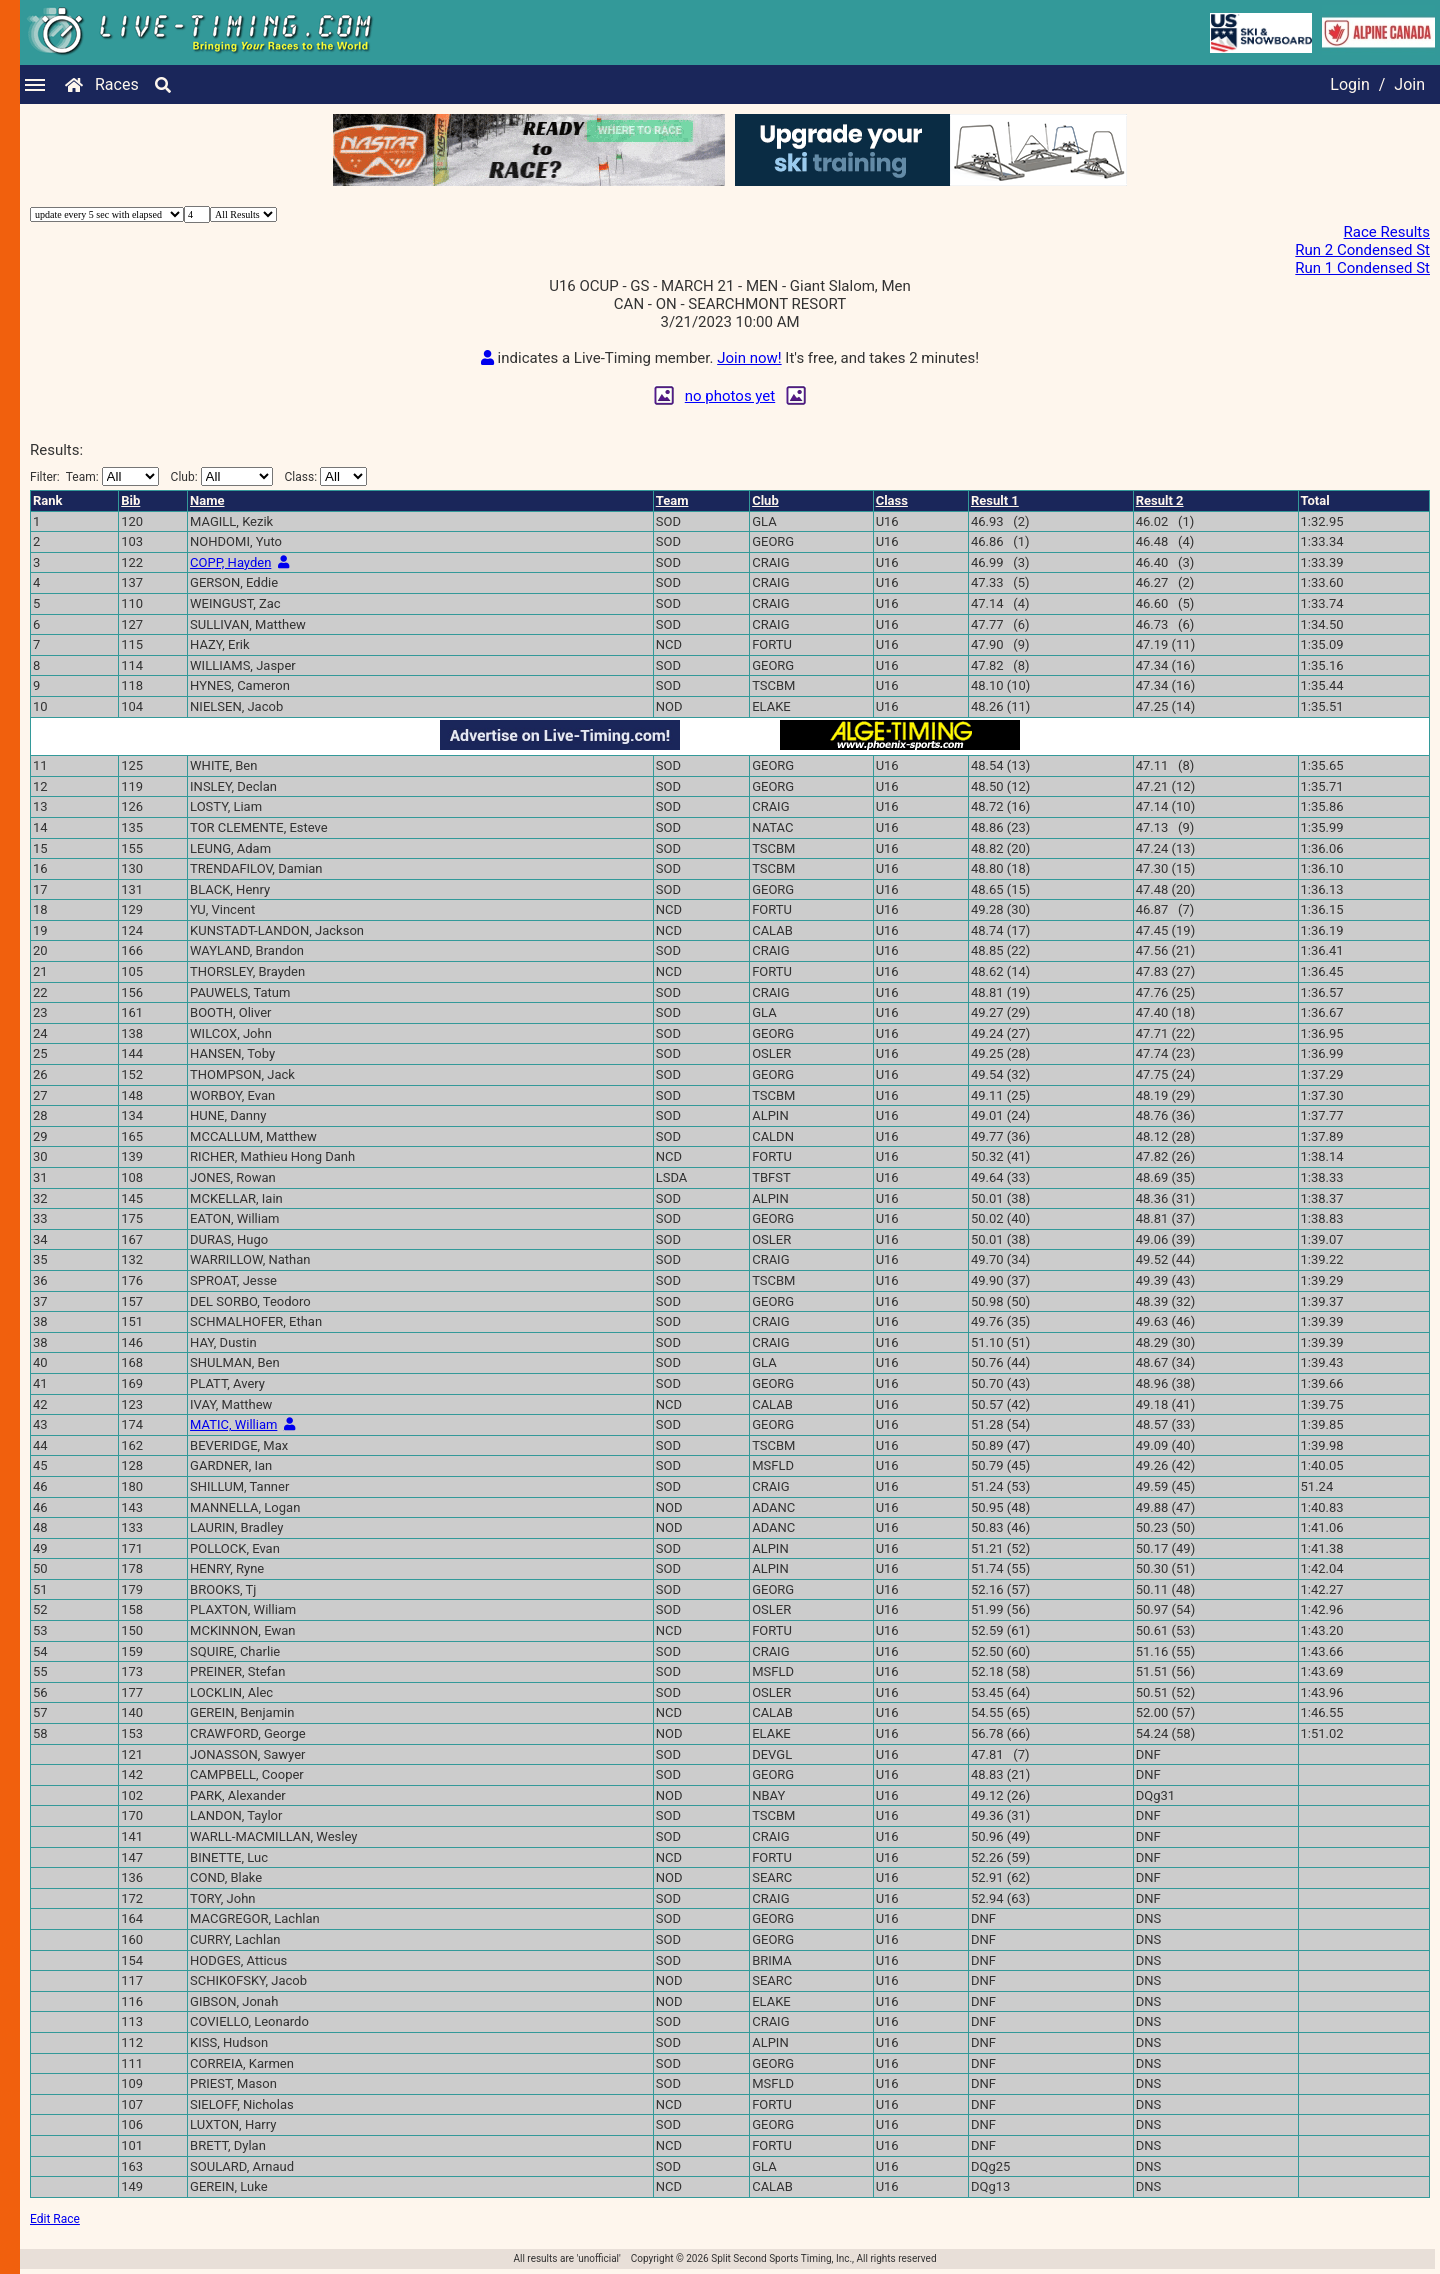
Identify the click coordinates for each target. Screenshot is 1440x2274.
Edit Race (55, 2219)
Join (1409, 84)
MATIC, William (233, 1424)
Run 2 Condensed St (1362, 250)
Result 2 (1160, 500)
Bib (130, 500)
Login (1349, 84)
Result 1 (995, 500)
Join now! (749, 358)
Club (765, 500)
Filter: (94, 476)
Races (117, 84)
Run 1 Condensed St (1362, 268)
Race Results (1387, 232)
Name (207, 500)
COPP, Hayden (230, 562)
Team (672, 500)
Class (892, 500)
